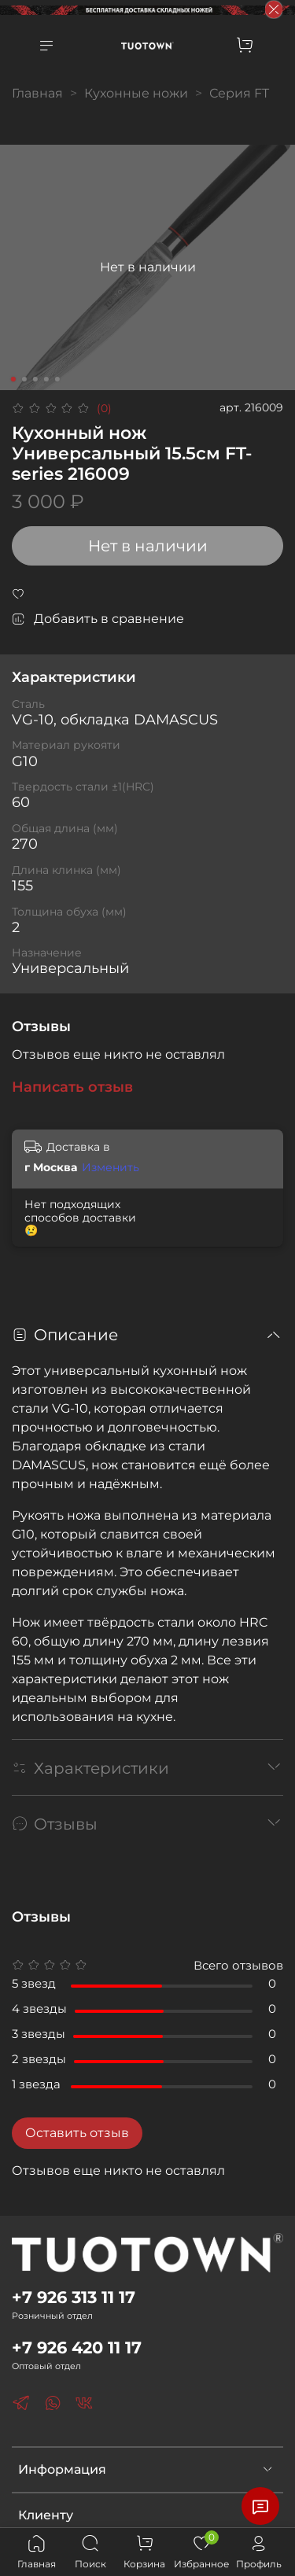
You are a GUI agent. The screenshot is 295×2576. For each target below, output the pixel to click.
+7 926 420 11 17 (77, 2347)
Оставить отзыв (77, 2132)
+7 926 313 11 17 (73, 2297)
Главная (37, 93)
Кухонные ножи (136, 93)
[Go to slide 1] (12, 379)
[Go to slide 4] (45, 379)
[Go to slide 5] (56, 379)
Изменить (110, 1167)
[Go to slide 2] (23, 379)
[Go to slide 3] (34, 379)
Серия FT (239, 93)
